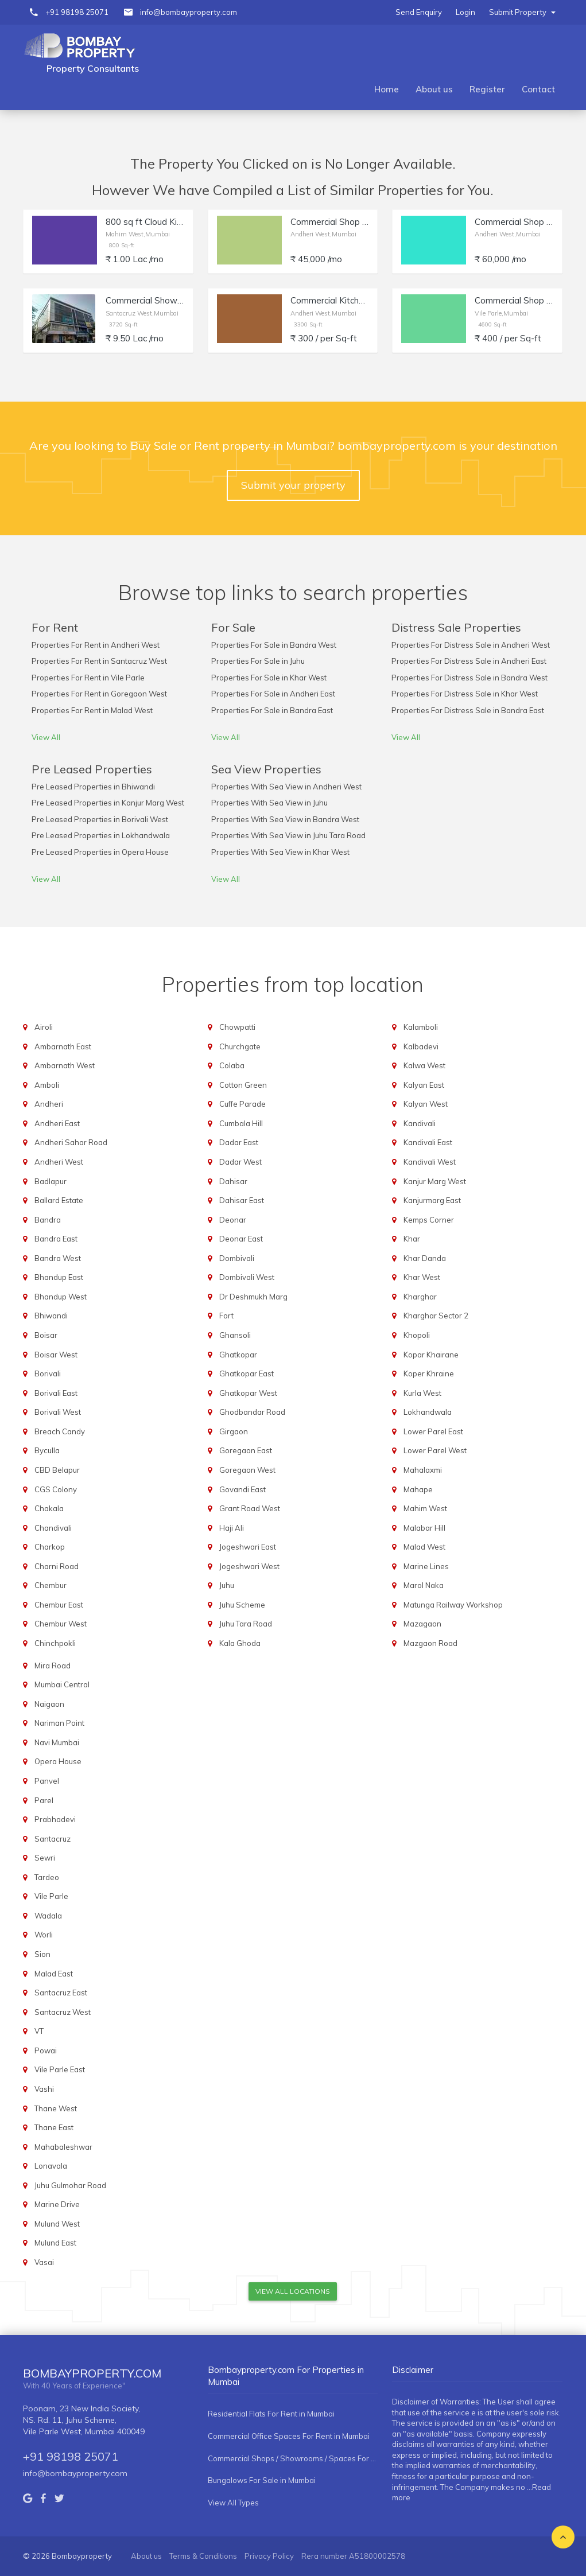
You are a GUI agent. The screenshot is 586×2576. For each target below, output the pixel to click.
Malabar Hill (424, 1527)
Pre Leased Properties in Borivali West (100, 819)
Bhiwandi (51, 1315)
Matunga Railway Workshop (453, 1604)
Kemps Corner (428, 1219)
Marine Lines (426, 1566)
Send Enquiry (418, 12)
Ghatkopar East (246, 1373)
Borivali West (57, 1412)
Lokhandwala (427, 1412)
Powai (45, 2050)
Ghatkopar (238, 1354)
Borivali (47, 1373)
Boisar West (55, 1354)
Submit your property (293, 485)
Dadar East (238, 1142)
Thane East (53, 2127)
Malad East (53, 1973)
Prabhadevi (55, 1819)
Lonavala (50, 2165)
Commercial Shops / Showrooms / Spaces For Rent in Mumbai (293, 2458)
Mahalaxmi (422, 1469)
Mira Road (52, 1665)
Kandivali (419, 1123)
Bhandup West (60, 1296)
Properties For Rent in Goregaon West (99, 693)
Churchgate (240, 1046)
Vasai (44, 2262)
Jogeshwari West (249, 1566)
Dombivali (236, 1258)
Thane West (55, 2108)
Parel (43, 1800)
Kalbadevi (420, 1046)
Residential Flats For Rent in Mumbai (271, 2413)
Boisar (45, 1335)
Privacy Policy (269, 2556)
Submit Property (522, 12)
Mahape (418, 1489)
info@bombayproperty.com (188, 12)
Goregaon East (245, 1450)
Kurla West (422, 1393)
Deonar (232, 1219)
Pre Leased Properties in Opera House (100, 852)
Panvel (46, 1780)
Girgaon (233, 1431)
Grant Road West (249, 1508)
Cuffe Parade (242, 1103)
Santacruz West (62, 2012)
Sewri (44, 1857)
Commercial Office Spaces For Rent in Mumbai (289, 2436)
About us (434, 89)
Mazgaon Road (430, 1643)
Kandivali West (429, 1161)
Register (487, 89)
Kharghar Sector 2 (435, 1315)
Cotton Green (243, 1084)
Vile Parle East (59, 2069)
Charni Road (56, 1566)
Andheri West (58, 1161)
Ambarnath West (64, 1065)
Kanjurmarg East (432, 1200)
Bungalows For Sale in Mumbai (262, 2480)
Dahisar (233, 1181)
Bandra (47, 1219)
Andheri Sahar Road (70, 1142)
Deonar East (241, 1238)
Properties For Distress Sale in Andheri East (468, 661)
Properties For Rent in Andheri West (96, 644)
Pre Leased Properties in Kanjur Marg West (108, 802)
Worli (43, 1934)
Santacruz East (60, 1992)
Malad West (424, 1546)
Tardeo (46, 1877)
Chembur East (58, 1604)
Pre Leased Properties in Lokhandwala (101, 835)
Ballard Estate (58, 1200)
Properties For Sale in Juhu (258, 661)
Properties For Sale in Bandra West (273, 644)
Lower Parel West (435, 1450)
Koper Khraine (428, 1373)
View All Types (233, 2502)
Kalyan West (425, 1103)
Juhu (226, 1585)
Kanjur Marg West (434, 1181)
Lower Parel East (433, 1431)
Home (386, 89)
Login (465, 12)
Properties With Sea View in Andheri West (286, 786)
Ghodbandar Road (252, 1412)
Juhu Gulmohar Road (70, 2185)
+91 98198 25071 (76, 12)
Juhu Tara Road (245, 1623)
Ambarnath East (62, 1046)
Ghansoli (235, 1335)
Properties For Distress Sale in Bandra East (467, 710)
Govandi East (242, 1489)
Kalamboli (420, 1027)
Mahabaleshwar (63, 2146)
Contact (538, 89)
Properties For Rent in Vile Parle (88, 677)
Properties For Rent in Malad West (92, 710)
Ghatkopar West (248, 1393)
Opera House (58, 1761)
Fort (226, 1315)
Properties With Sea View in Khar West (280, 852)
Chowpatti (237, 1027)
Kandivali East (427, 1142)
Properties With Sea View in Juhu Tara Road (288, 835)
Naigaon (49, 1704)
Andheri (48, 1103)
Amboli (46, 1084)
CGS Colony (55, 1489)
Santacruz (52, 1838)
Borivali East (55, 1393)
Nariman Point (59, 1722)
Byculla (47, 1450)
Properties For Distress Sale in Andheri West (470, 644)
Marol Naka (423, 1585)
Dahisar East (241, 1200)
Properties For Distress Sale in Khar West (464, 693)
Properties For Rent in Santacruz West (99, 661)
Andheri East (57, 1123)
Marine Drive (57, 2204)
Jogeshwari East (247, 1546)
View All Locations (292, 2291)
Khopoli (416, 1335)
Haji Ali (231, 1527)
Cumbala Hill (241, 1123)
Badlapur (50, 1181)
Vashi (44, 2089)
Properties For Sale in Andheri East (273, 693)
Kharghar (420, 1296)
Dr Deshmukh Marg (253, 1296)
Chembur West (60, 1623)
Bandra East (55, 1238)
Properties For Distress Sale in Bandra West (469, 677)
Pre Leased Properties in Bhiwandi (93, 786)
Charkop (49, 1546)
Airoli (43, 1027)
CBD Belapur (57, 1469)
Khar (411, 1238)
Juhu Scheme (242, 1604)
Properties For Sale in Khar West (269, 677)
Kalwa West (424, 1065)
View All (46, 737)
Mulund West (57, 2223)
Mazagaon (422, 1623)
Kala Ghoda (240, 1643)
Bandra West (57, 1258)
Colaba (232, 1065)
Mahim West (425, 1508)
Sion (42, 1954)
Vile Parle (51, 1896)
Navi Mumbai (56, 1742)
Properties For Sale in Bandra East (272, 710)
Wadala (48, 1915)
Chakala (49, 1508)
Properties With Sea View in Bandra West (285, 819)
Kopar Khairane (431, 1354)
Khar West (421, 1277)
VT (39, 2031)
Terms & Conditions (203, 2556)
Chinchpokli (55, 1643)
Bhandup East (58, 1277)
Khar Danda (424, 1258)
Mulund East (55, 2242)
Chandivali (53, 1527)
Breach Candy (59, 1431)
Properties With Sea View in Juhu (269, 802)
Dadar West (240, 1161)
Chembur (50, 1585)
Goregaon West (247, 1469)
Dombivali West (246, 1277)
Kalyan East (423, 1084)
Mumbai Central (62, 1684)
